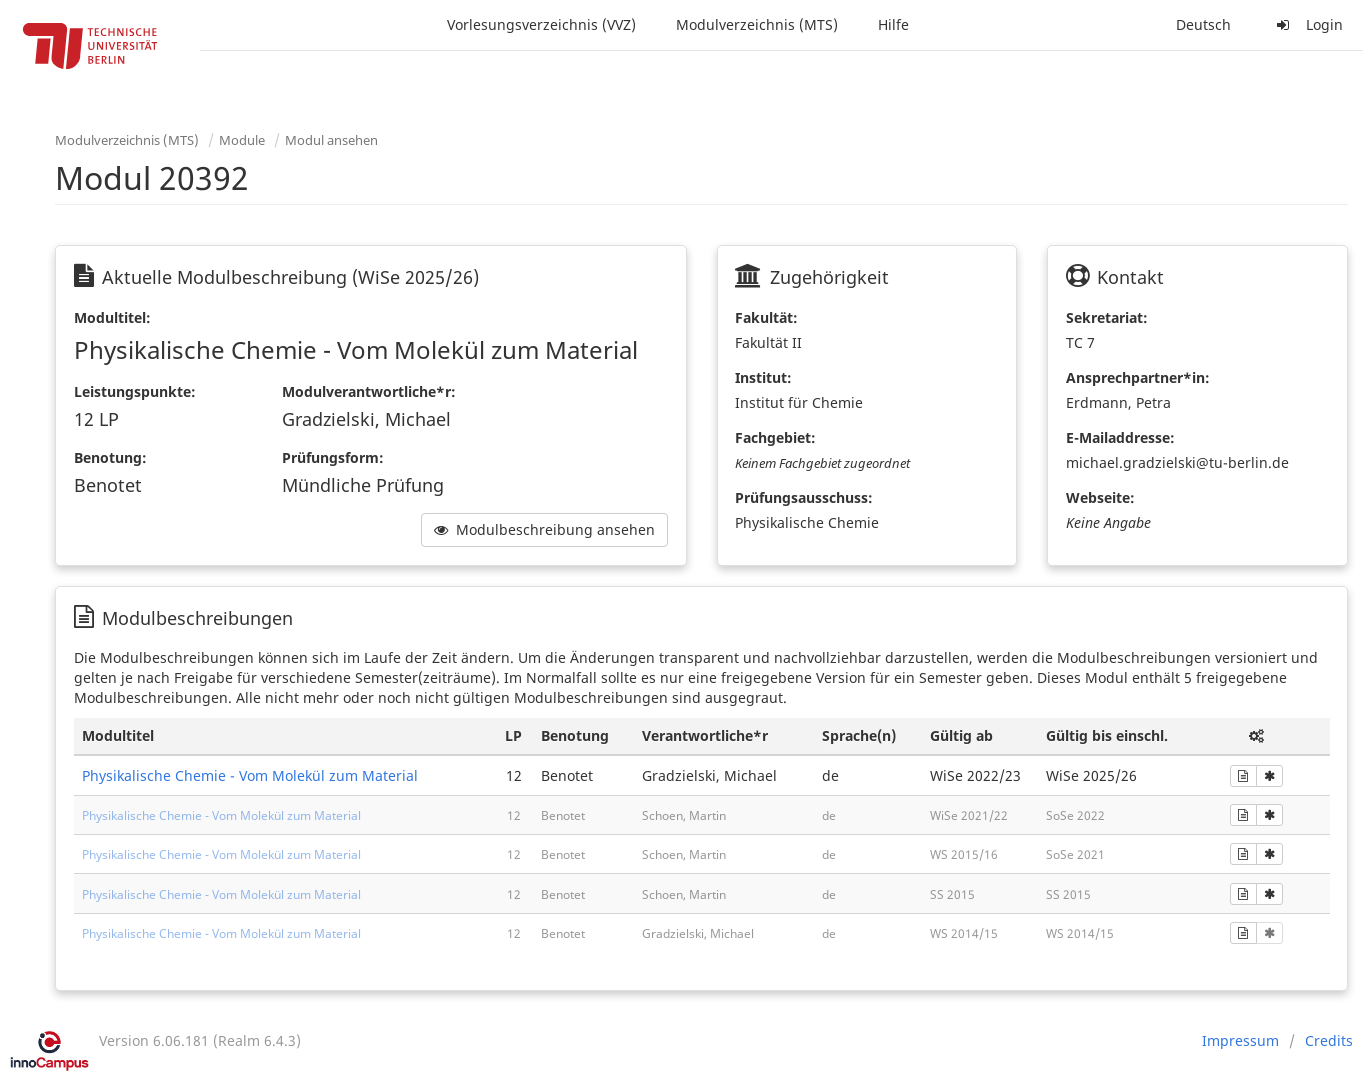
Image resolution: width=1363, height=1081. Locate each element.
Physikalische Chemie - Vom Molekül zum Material (250, 775)
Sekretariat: (1107, 317)
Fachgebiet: (775, 437)
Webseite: (1100, 497)
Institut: (763, 377)
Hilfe (893, 24)
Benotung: (110, 457)
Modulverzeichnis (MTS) (757, 24)
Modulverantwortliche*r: (369, 391)
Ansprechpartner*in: (1138, 377)
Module (242, 140)
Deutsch (1203, 24)
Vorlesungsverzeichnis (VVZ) (541, 24)
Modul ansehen (331, 140)
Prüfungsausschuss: (804, 497)
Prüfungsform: (333, 457)
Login (1307, 24)
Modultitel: (112, 317)
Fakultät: (766, 317)
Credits (1329, 1040)
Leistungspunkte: (135, 391)
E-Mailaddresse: (1120, 437)
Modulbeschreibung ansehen (544, 529)
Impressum (1240, 1040)
